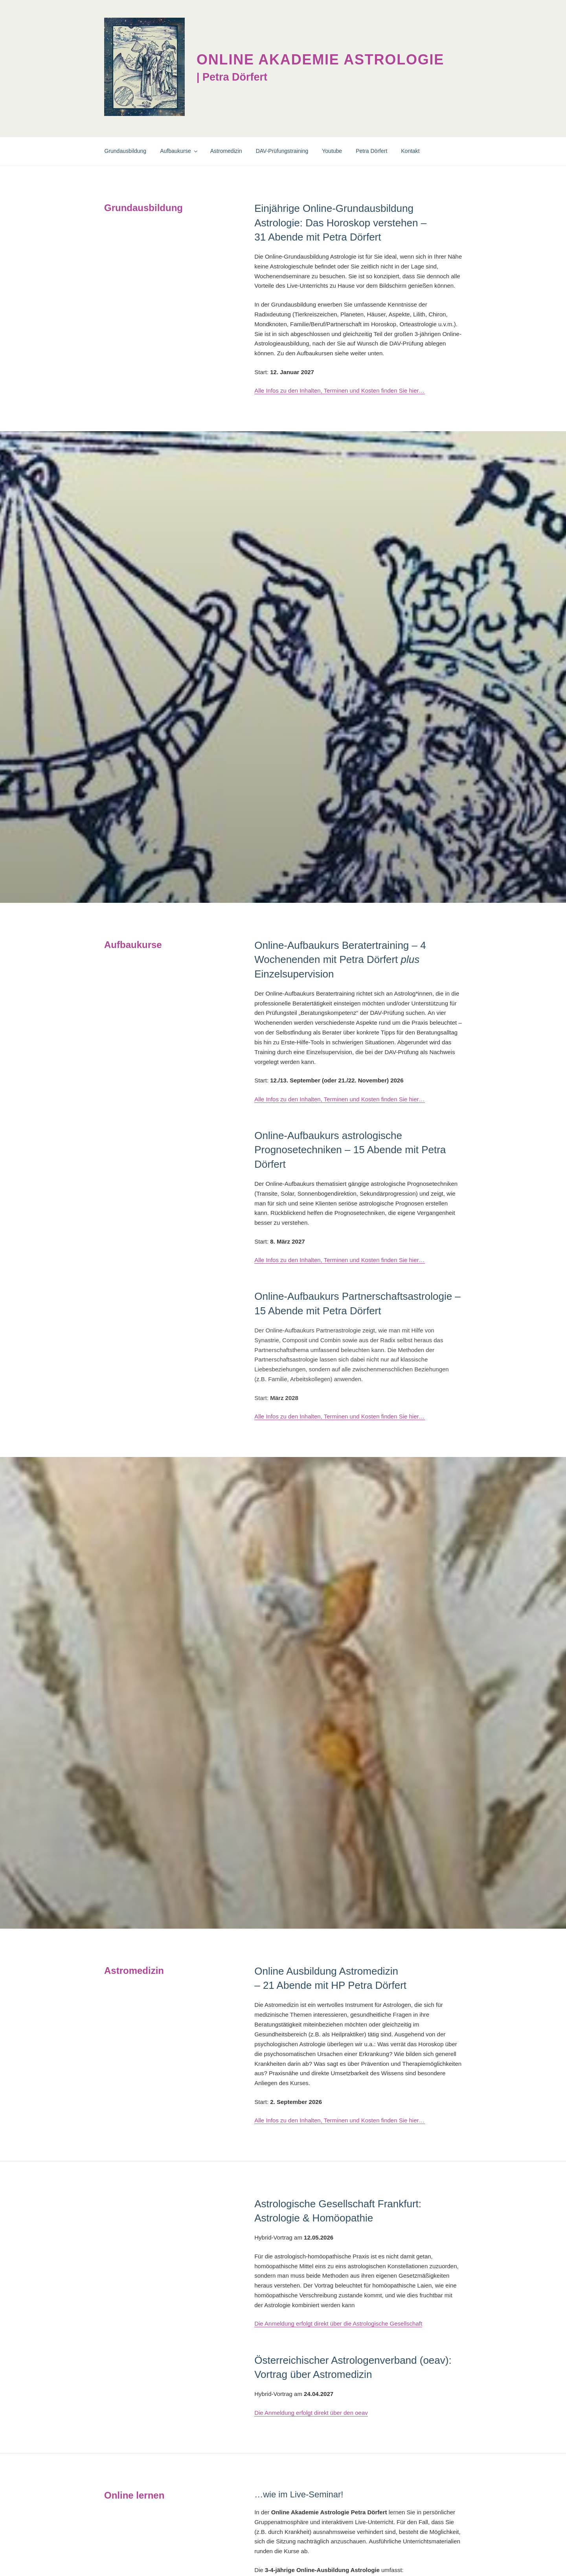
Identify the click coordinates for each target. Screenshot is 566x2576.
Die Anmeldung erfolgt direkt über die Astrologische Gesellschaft (338, 2323)
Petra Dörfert (371, 151)
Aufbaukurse (179, 151)
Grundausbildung (126, 151)
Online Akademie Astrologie (320, 59)
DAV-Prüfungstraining (282, 151)
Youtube (332, 151)
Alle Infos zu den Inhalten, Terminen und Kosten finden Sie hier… (339, 390)
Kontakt (410, 151)
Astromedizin (226, 151)
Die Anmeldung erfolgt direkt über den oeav (311, 2412)
